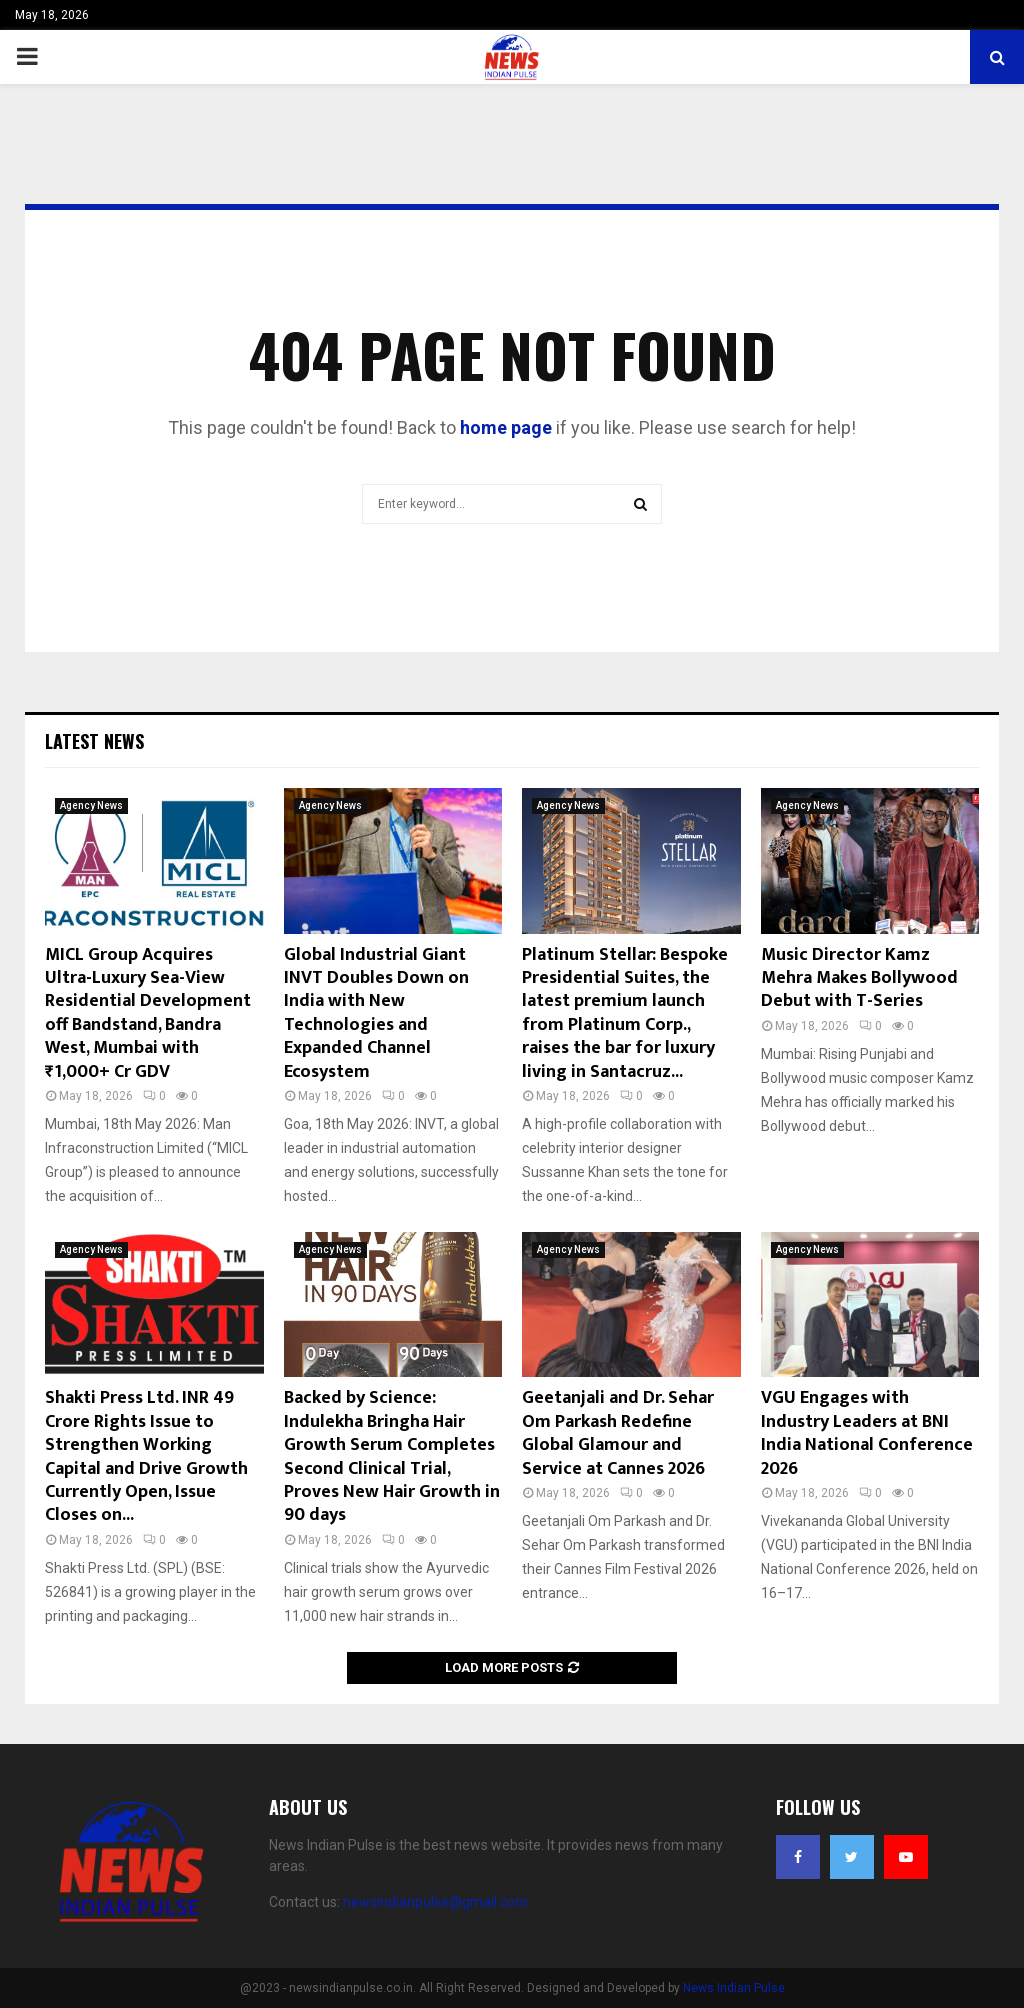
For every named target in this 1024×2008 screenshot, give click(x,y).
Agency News (91, 805)
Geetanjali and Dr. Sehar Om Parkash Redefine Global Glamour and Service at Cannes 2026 (618, 1433)
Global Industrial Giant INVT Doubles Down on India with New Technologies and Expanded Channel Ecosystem (376, 1013)
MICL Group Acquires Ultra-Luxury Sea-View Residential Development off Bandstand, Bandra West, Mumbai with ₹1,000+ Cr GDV (148, 1013)
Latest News (94, 741)
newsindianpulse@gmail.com (435, 1902)
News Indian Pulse (734, 1988)
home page (506, 427)
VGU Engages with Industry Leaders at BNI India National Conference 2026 (867, 1433)
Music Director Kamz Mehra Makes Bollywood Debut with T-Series (859, 978)
